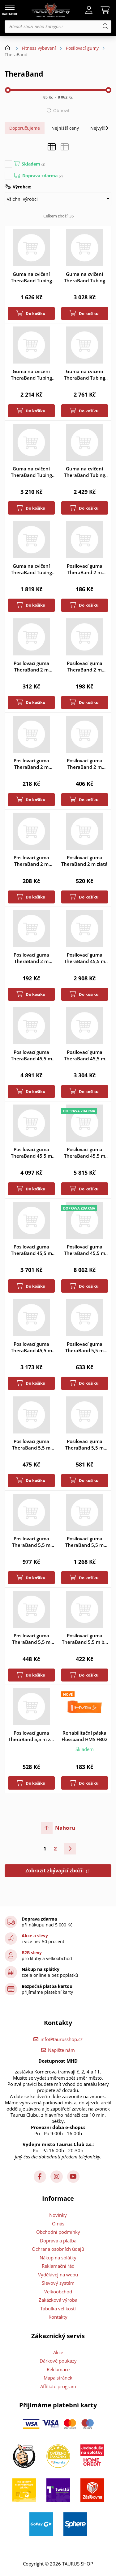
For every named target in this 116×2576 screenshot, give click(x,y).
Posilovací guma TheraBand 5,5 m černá (84, 1347)
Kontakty (58, 2317)
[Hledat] (105, 26)
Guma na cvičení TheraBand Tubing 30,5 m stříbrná (31, 471)
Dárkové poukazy (58, 2361)
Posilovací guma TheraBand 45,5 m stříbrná (84, 1152)
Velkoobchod (58, 2291)
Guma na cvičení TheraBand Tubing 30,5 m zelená (84, 471)
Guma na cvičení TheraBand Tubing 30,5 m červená (31, 374)
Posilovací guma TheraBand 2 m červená (84, 666)
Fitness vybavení (39, 48)
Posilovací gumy (82, 48)
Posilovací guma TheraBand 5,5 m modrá (84, 1444)
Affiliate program (58, 2386)
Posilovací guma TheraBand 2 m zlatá (84, 860)
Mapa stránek (58, 2378)
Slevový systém (58, 2283)
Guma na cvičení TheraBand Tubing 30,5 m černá (84, 277)
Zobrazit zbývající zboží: (58, 1870)
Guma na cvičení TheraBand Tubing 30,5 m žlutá (31, 569)
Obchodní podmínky (58, 2232)
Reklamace (58, 2369)
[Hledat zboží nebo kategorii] (58, 26)
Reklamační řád (58, 2266)
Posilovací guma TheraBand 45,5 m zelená (31, 1250)
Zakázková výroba (58, 2300)
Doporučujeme (24, 128)
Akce (58, 2352)
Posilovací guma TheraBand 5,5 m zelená (31, 1736)
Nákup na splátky (58, 2257)
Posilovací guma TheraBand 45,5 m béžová (84, 958)
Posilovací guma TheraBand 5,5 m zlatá (84, 1541)
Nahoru (65, 1827)
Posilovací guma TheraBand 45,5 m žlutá (31, 1347)
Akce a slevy (35, 1935)
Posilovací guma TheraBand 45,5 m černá (31, 1055)
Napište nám (61, 2050)
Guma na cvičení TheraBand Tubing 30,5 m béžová (31, 277)
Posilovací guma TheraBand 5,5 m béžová (84, 1638)
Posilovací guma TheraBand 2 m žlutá (31, 958)
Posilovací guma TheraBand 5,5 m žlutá (31, 1638)
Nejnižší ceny (65, 128)
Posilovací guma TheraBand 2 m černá (31, 666)
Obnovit (61, 110)
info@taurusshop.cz (62, 2039)
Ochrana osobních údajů (58, 2249)
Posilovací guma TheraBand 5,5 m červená (31, 1444)
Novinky (58, 2215)
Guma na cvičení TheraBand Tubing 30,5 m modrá (84, 374)
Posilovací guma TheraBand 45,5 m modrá (31, 1152)
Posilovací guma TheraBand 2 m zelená (31, 860)
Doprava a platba (58, 2240)
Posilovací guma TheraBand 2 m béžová (84, 569)
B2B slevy (32, 1952)
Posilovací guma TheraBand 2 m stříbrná (84, 763)
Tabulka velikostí (58, 2308)
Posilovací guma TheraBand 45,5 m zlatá (84, 1250)
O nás (58, 2223)
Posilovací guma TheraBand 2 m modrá (31, 763)
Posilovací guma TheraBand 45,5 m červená (84, 1055)
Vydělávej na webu (58, 2274)
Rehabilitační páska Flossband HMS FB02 (85, 1736)
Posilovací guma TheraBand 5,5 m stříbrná (31, 1541)
